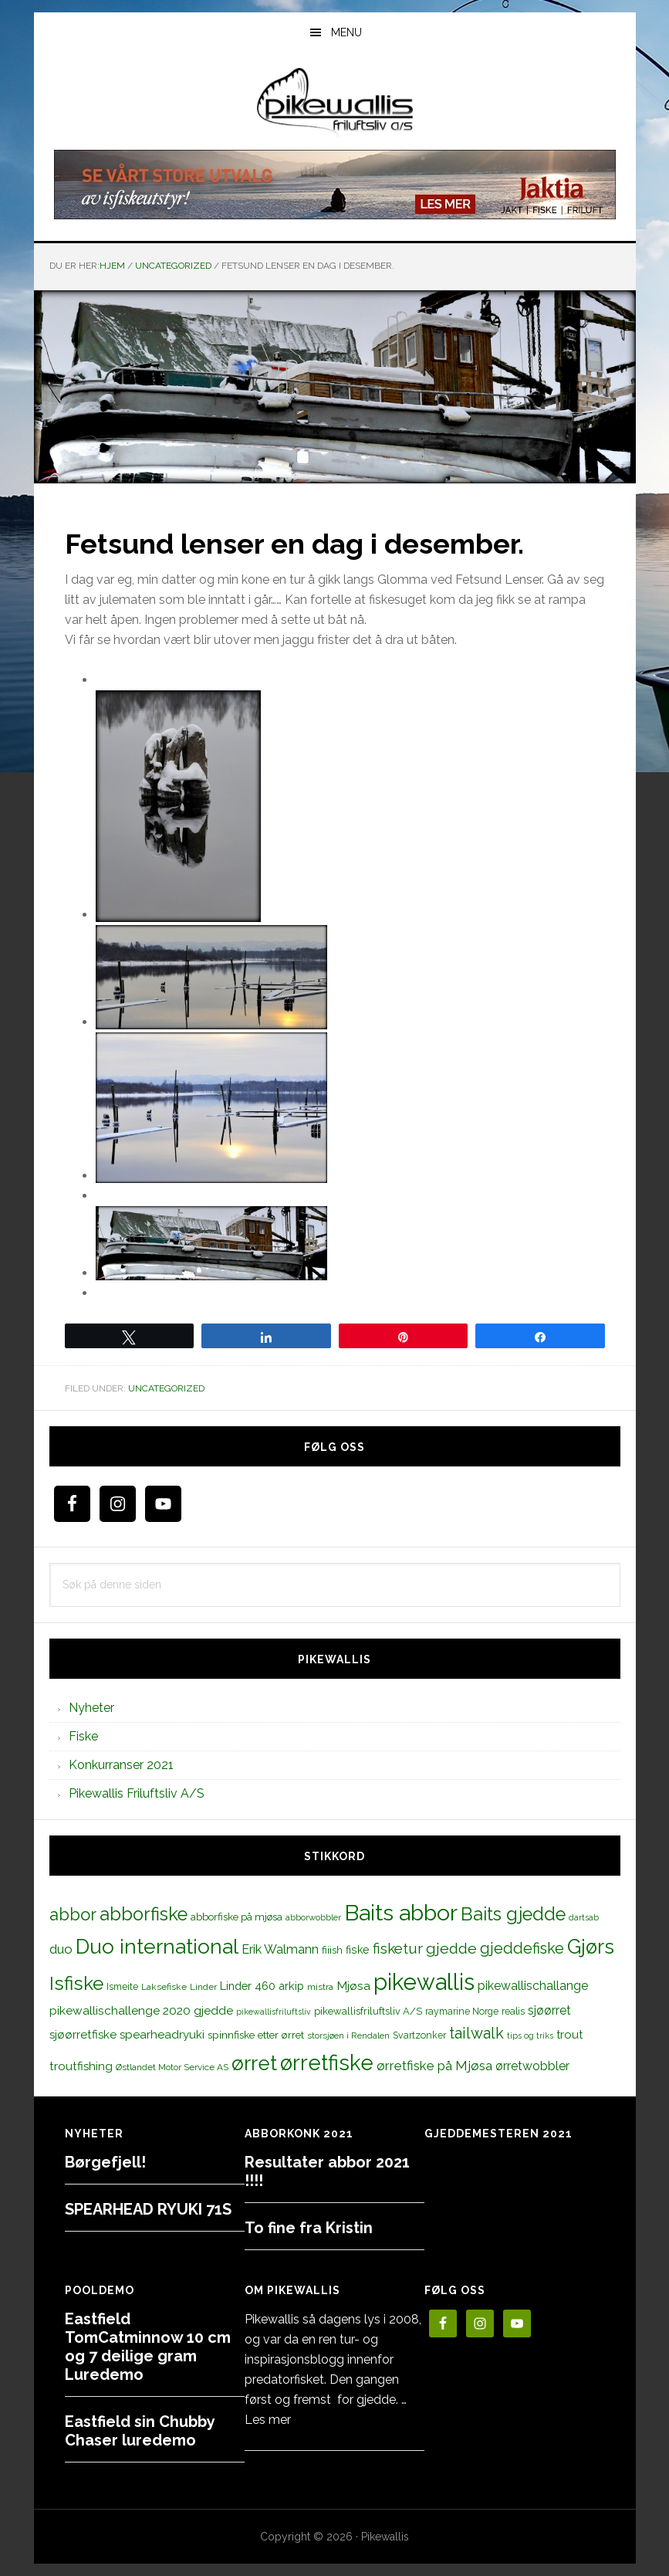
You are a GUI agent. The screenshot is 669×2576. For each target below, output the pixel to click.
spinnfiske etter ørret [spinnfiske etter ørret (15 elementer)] (256, 2035)
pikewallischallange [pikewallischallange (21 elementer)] (533, 1985)
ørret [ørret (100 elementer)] (254, 2063)
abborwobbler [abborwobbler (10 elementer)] (313, 1917)
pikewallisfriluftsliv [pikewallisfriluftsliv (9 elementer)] (273, 2011)
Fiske (83, 1736)
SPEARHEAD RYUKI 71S (148, 2209)
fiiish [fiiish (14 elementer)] (332, 1950)
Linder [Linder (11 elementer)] (203, 1986)
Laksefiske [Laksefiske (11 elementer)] (164, 1986)
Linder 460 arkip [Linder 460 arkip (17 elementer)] (262, 1985)
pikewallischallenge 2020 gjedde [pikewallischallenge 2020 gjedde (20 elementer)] (141, 2010)
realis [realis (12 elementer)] (513, 2011)
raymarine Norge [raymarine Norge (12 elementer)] (461, 2011)
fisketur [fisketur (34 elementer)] (398, 1948)
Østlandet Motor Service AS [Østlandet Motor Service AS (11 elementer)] (172, 2067)
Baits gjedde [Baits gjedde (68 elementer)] (513, 1914)
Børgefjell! (105, 2162)
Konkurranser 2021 (121, 1764)
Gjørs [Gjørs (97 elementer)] (590, 1946)
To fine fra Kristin (309, 2227)
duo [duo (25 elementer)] (61, 1949)
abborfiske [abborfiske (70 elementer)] (144, 1914)
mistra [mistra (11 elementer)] (320, 1986)
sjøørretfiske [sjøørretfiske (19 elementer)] (83, 2035)
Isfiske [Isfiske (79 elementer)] (76, 1983)
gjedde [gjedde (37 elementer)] (451, 1948)
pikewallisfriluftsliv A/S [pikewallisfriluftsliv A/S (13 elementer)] (368, 2011)
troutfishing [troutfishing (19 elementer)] (81, 2066)
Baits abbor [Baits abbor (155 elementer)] (401, 1913)
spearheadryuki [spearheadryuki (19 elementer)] (162, 2035)
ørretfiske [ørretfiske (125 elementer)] (326, 2062)
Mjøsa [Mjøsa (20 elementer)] (353, 1985)
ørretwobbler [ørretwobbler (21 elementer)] (532, 2066)
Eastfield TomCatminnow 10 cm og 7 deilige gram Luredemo (148, 2347)
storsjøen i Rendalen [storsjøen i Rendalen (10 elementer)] (348, 2035)
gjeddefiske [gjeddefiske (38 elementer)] (522, 1948)
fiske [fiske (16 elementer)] (358, 1950)
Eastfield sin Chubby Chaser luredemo (140, 2430)
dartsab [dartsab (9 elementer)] (584, 1917)
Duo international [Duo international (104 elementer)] (157, 1946)
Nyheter (91, 1707)
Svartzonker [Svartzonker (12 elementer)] (419, 2035)
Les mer (268, 2419)
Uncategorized (166, 1388)
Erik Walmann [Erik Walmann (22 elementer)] (280, 1949)
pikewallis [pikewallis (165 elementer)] (424, 1981)
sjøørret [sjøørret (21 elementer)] (549, 2010)
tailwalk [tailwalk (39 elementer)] (476, 2033)
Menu (346, 32)
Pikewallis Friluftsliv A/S (136, 1793)
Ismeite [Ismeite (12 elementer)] (122, 1986)
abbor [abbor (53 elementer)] (72, 1914)
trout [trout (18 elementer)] (569, 2034)
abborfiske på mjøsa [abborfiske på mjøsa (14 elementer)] (236, 1916)
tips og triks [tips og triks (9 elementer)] (530, 2035)
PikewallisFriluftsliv (335, 102)
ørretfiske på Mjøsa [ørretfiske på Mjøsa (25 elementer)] (434, 2065)
